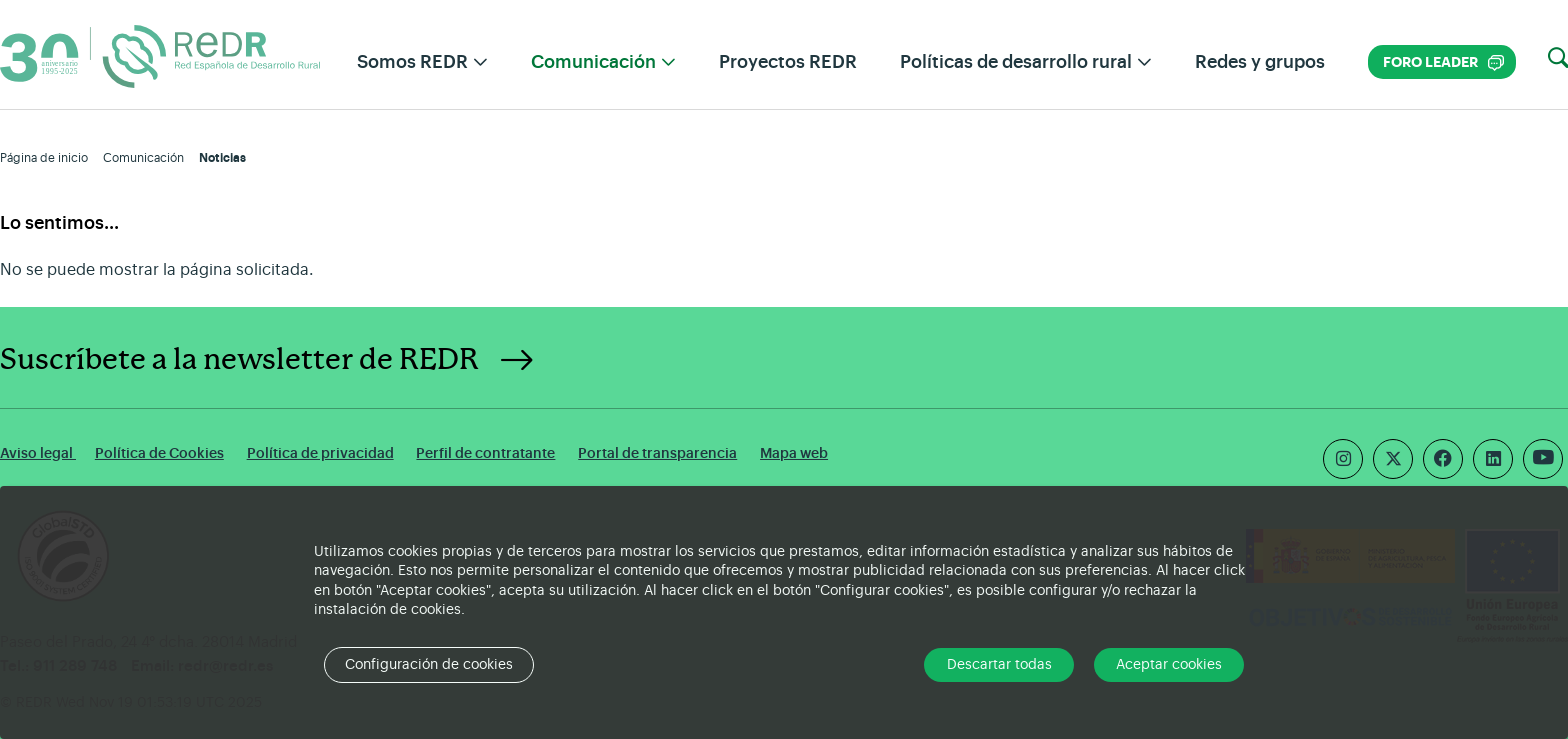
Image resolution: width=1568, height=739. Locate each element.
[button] (1558, 59)
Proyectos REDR (788, 62)
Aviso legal (38, 453)
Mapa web (794, 453)
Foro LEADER (1443, 62)
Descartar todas (999, 665)
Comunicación (143, 158)
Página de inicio (44, 158)
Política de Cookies (159, 453)
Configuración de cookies (429, 665)
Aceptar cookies (1169, 665)
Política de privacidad (320, 453)
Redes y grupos (1260, 62)
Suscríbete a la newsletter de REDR (239, 360)
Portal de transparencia (657, 453)
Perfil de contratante (485, 453)
